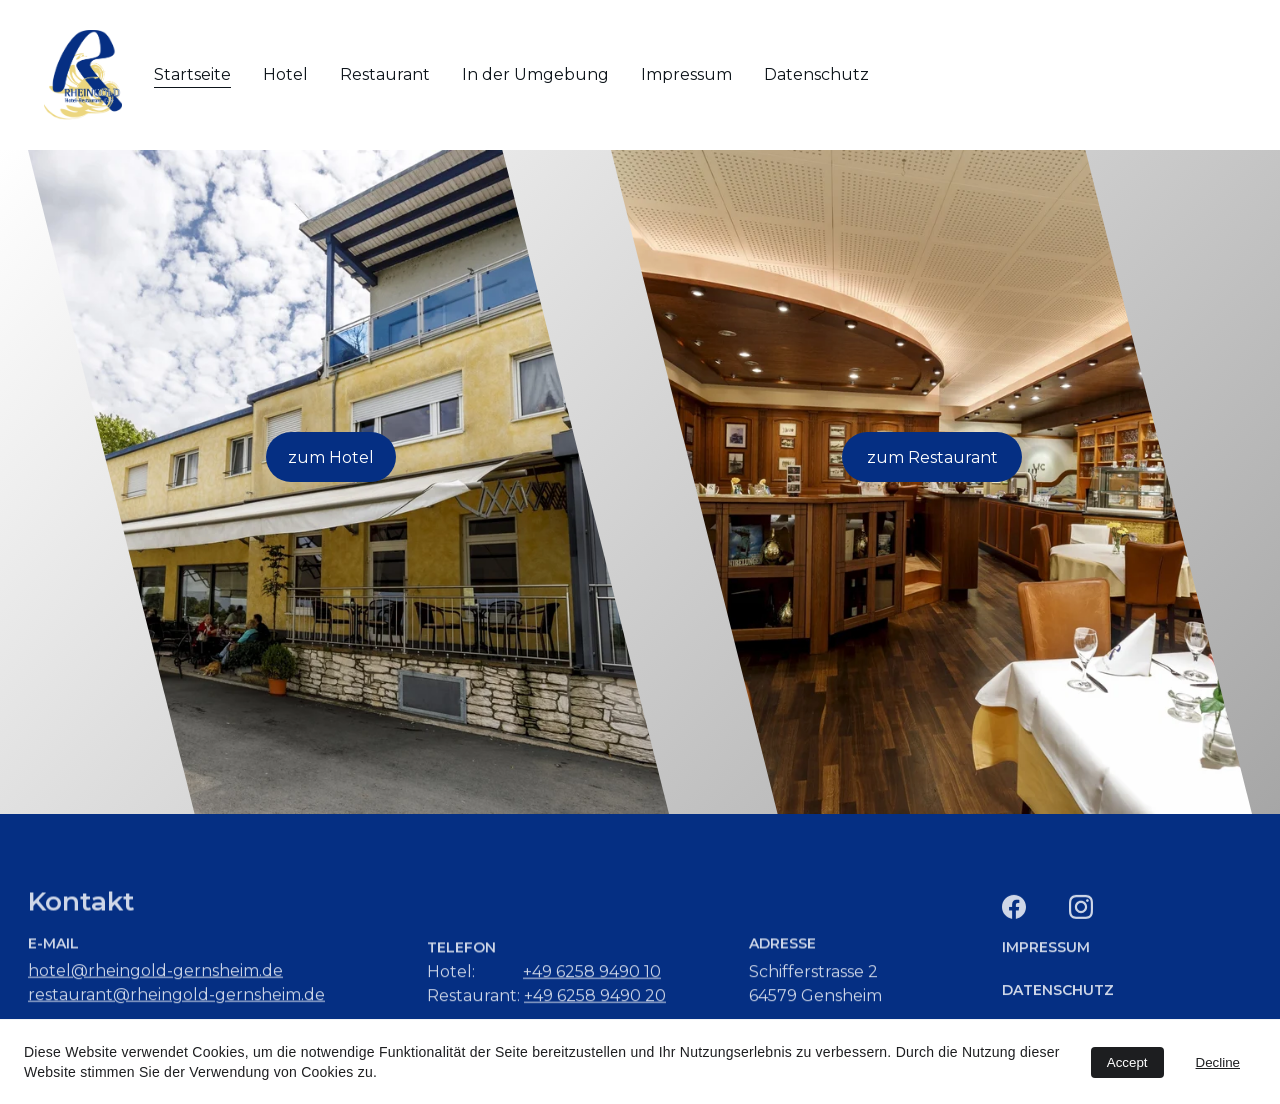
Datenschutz (816, 74)
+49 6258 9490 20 (595, 998)
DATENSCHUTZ (1058, 991)
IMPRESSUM (1046, 950)
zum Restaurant (932, 457)
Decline (1218, 1062)
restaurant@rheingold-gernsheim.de (176, 997)
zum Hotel (331, 457)
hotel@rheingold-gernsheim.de (155, 973)
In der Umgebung (535, 74)
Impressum (686, 74)
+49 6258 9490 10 (592, 974)
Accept (1127, 1062)
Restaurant (385, 74)
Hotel (285, 74)
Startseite (192, 74)
